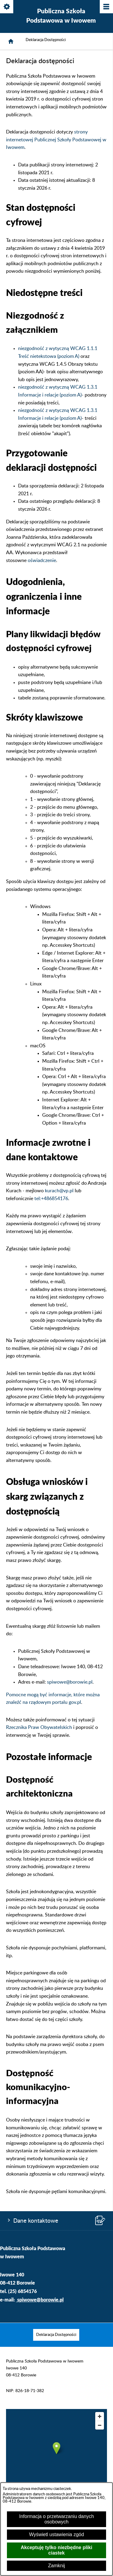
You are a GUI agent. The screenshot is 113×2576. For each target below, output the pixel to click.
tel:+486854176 (51, 1198)
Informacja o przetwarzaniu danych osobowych (56, 2519)
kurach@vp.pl (59, 1190)
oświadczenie (42, 560)
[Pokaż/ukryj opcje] (7, 7)
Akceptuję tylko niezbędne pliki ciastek (56, 2550)
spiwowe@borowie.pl (70, 1682)
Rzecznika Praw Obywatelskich (39, 1727)
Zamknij (56, 2565)
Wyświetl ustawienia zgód (56, 2534)
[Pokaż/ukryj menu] (106, 7)
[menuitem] (56, 2335)
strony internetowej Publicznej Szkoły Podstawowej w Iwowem (56, 140)
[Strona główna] (11, 41)
